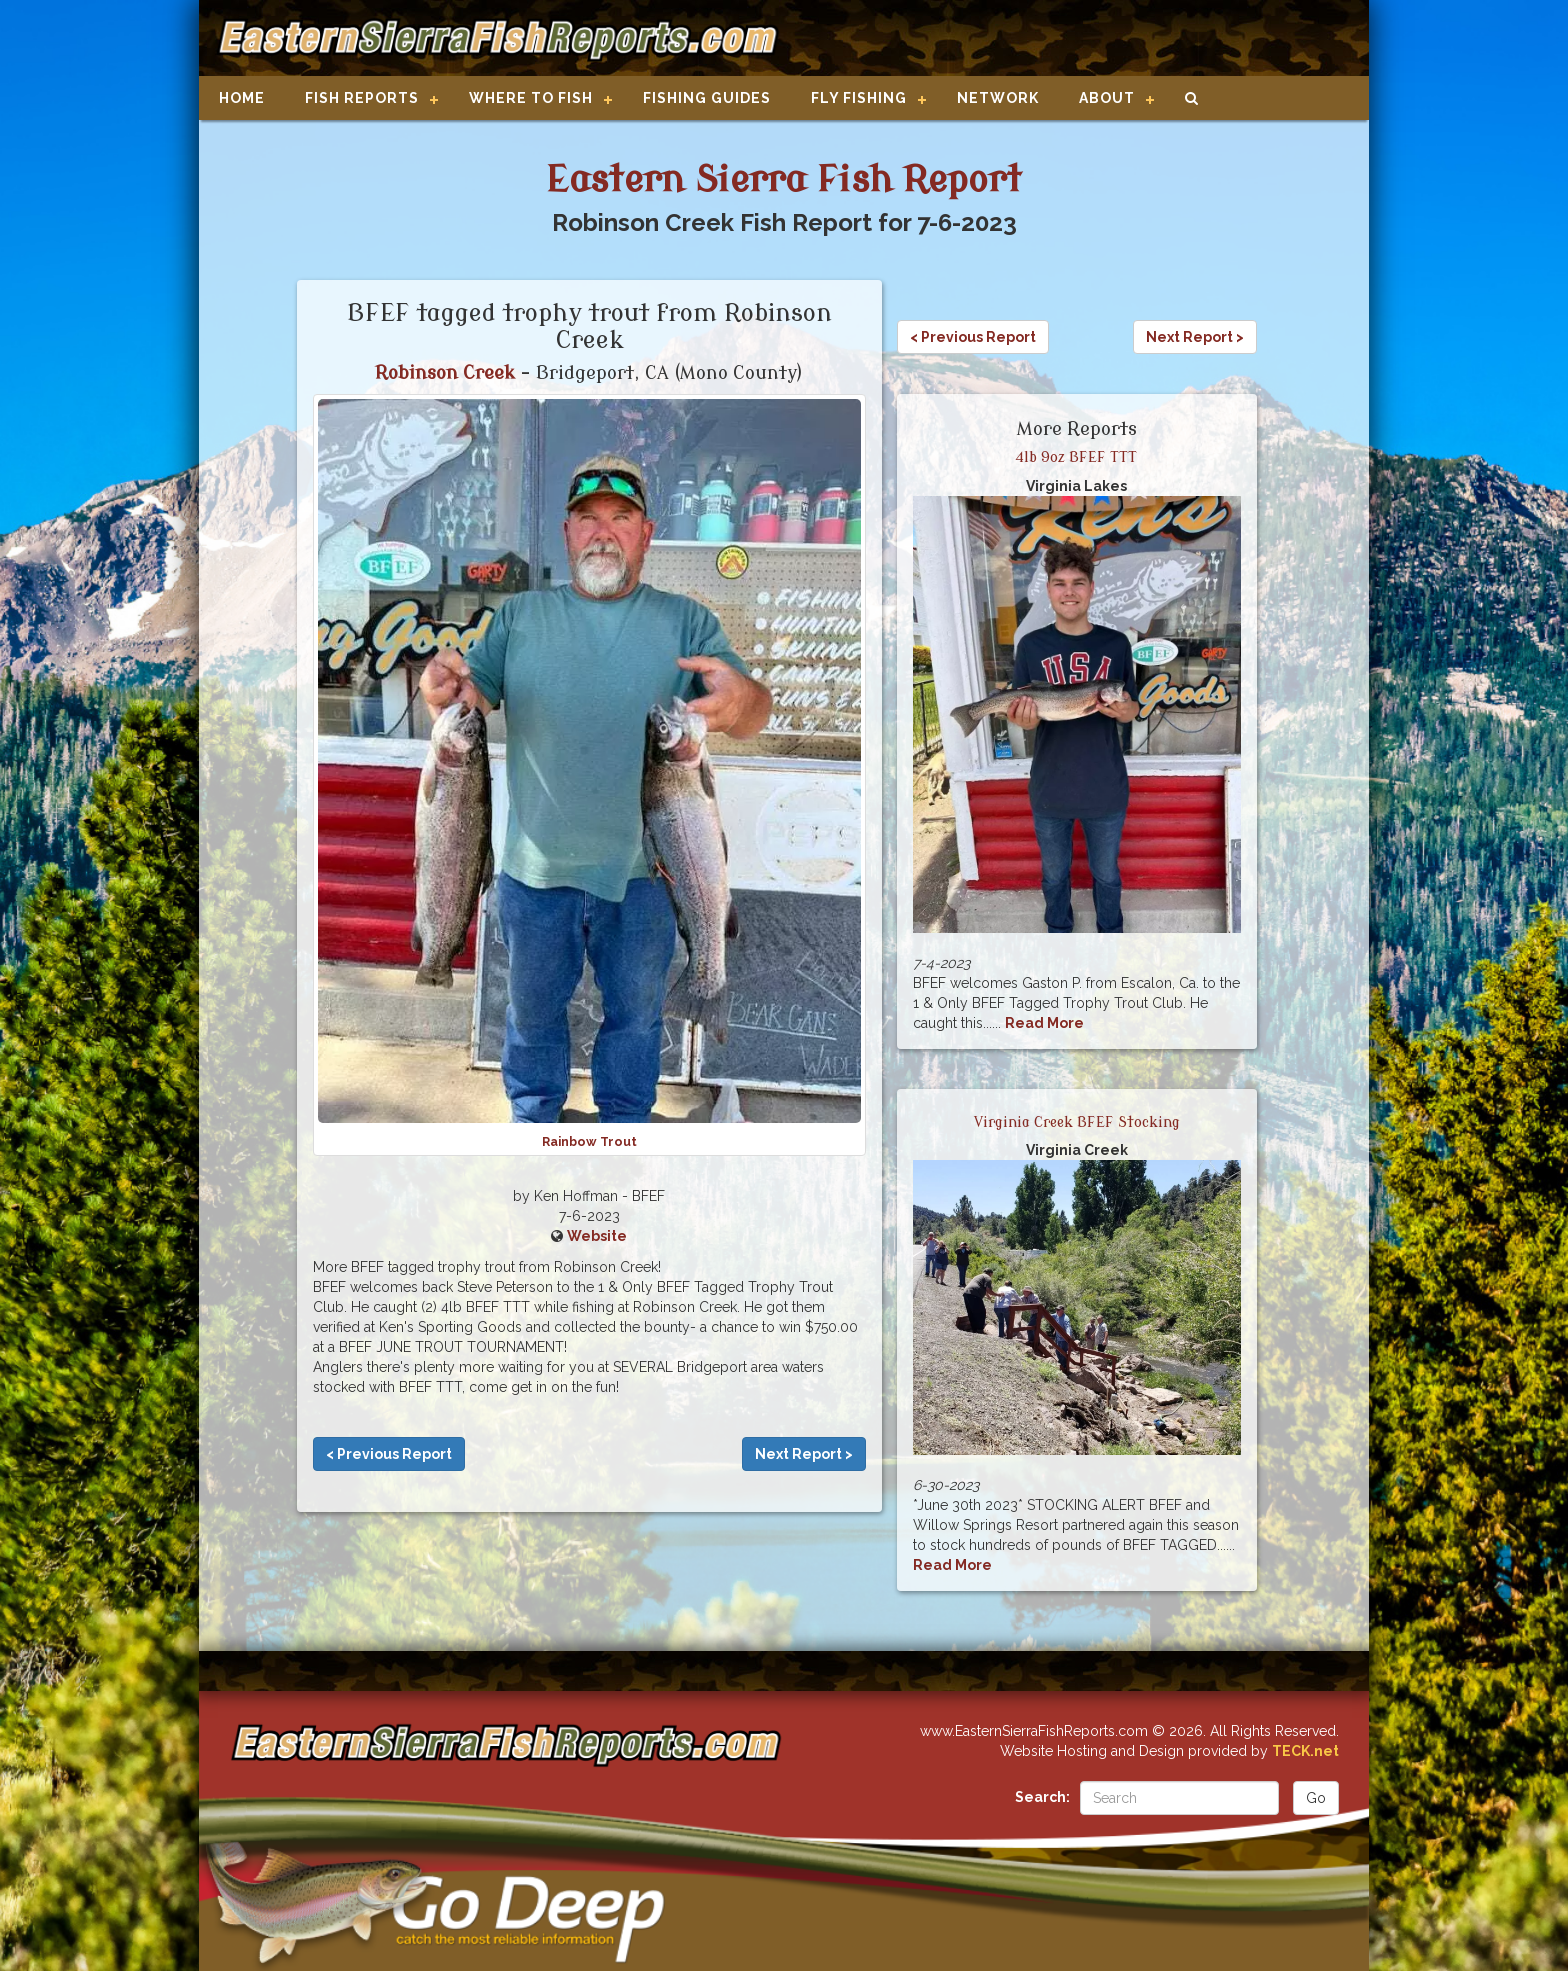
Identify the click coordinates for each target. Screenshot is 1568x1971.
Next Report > (804, 1454)
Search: (1042, 1797)
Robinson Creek (445, 373)
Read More (1044, 1023)
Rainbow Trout (589, 1141)
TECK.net (1305, 1751)
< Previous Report (389, 1454)
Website (597, 1236)
